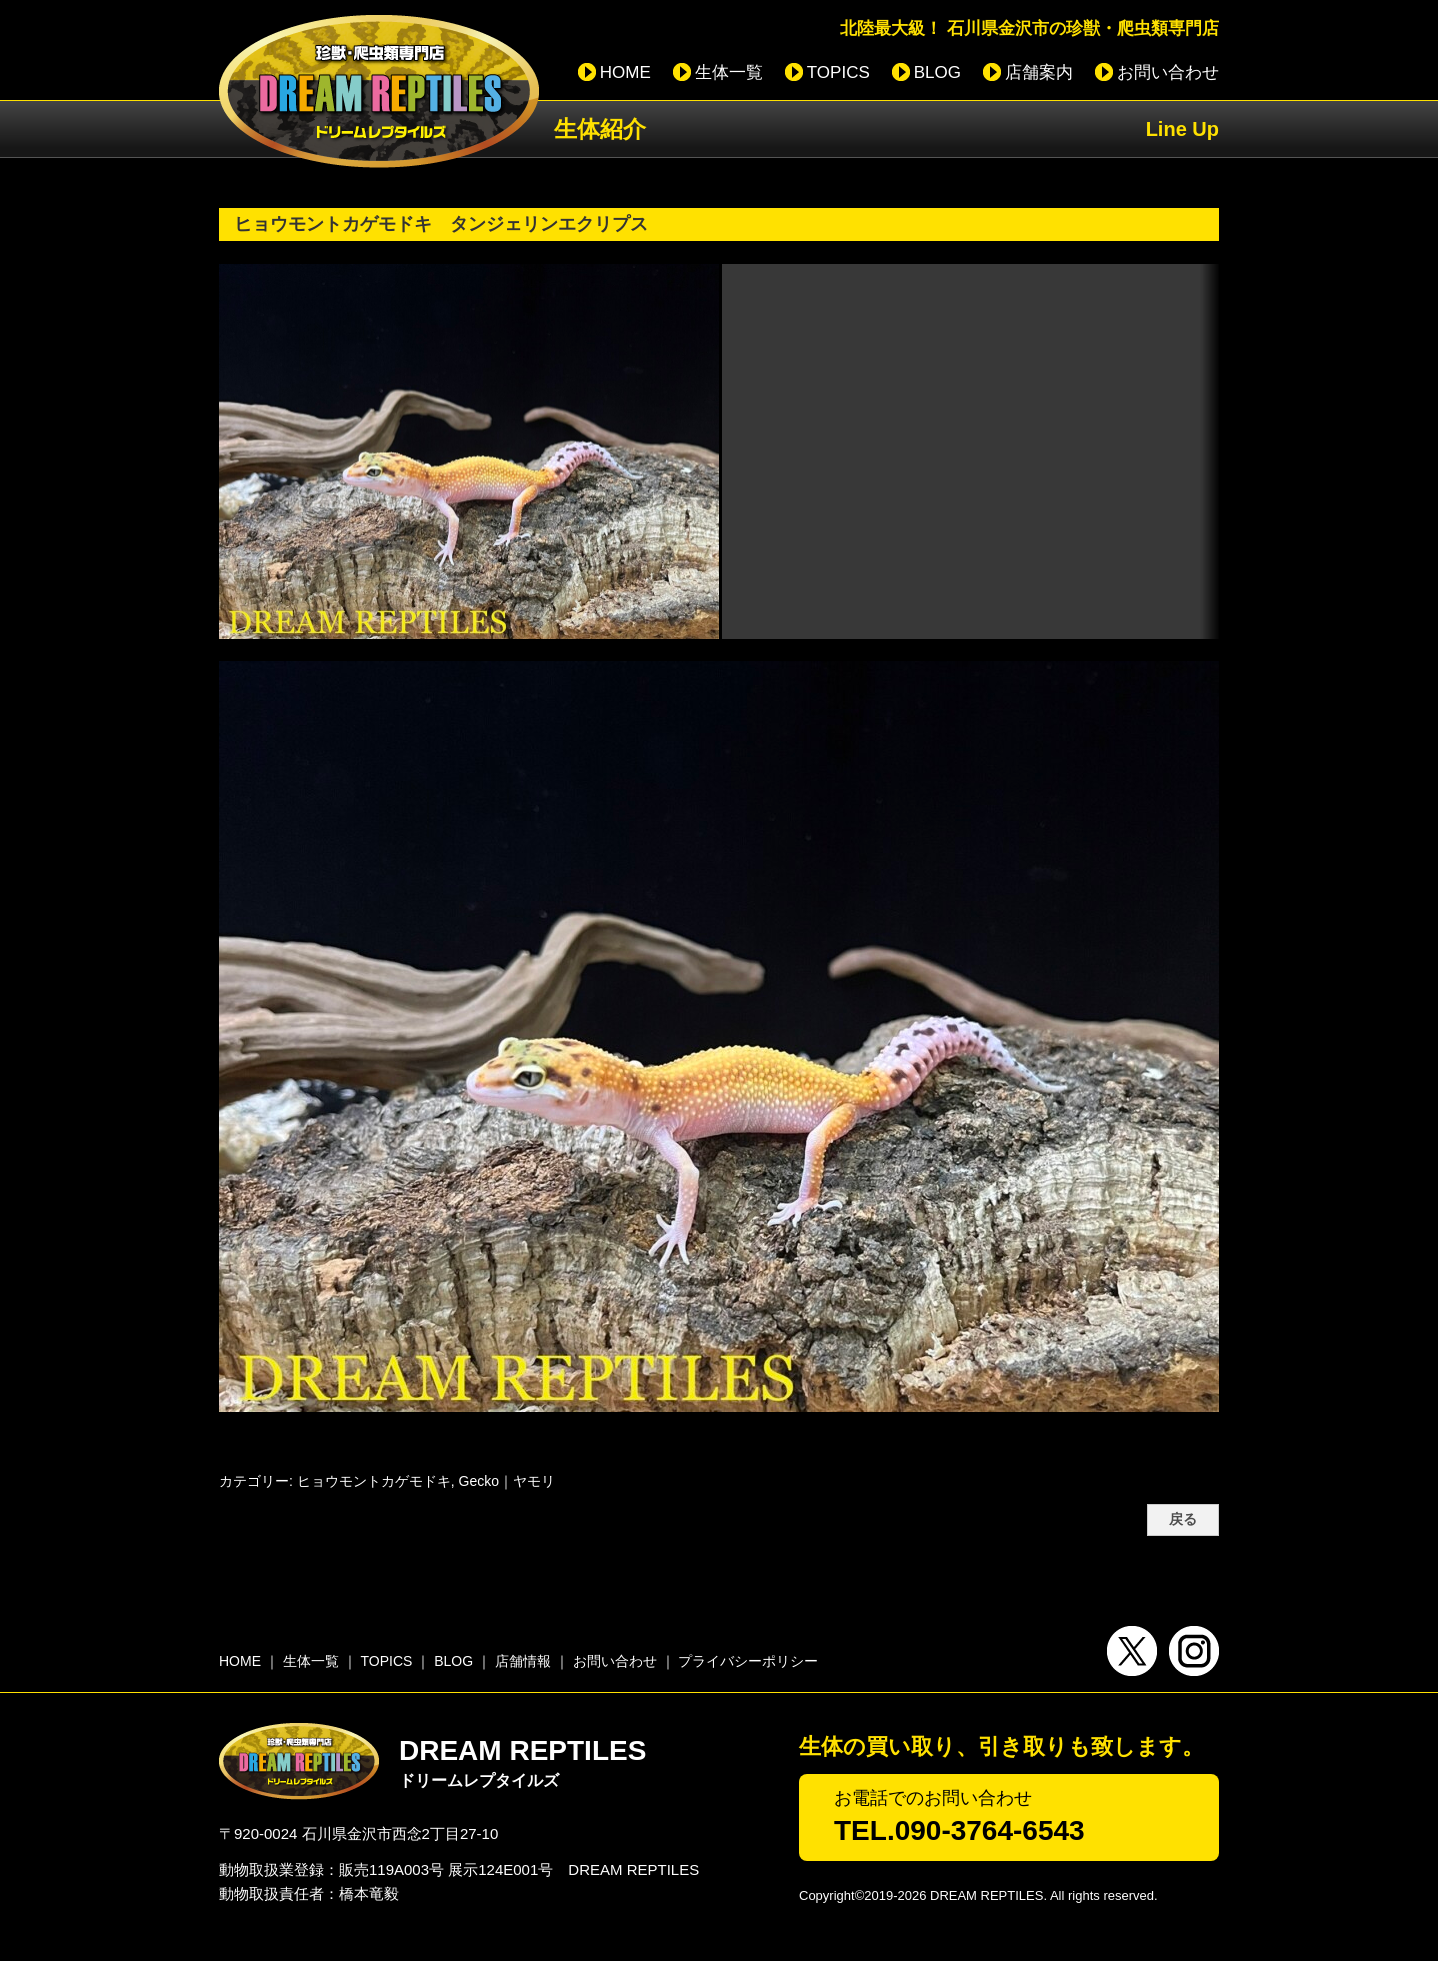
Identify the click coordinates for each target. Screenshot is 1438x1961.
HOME (625, 72)
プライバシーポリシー (748, 1661)
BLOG (937, 72)
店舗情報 (523, 1661)
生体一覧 (729, 72)
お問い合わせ (1168, 72)
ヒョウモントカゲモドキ (374, 1481)
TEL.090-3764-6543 (959, 1830)
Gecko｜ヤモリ (507, 1481)
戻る (1183, 1519)
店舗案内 (1039, 72)
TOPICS (838, 72)
